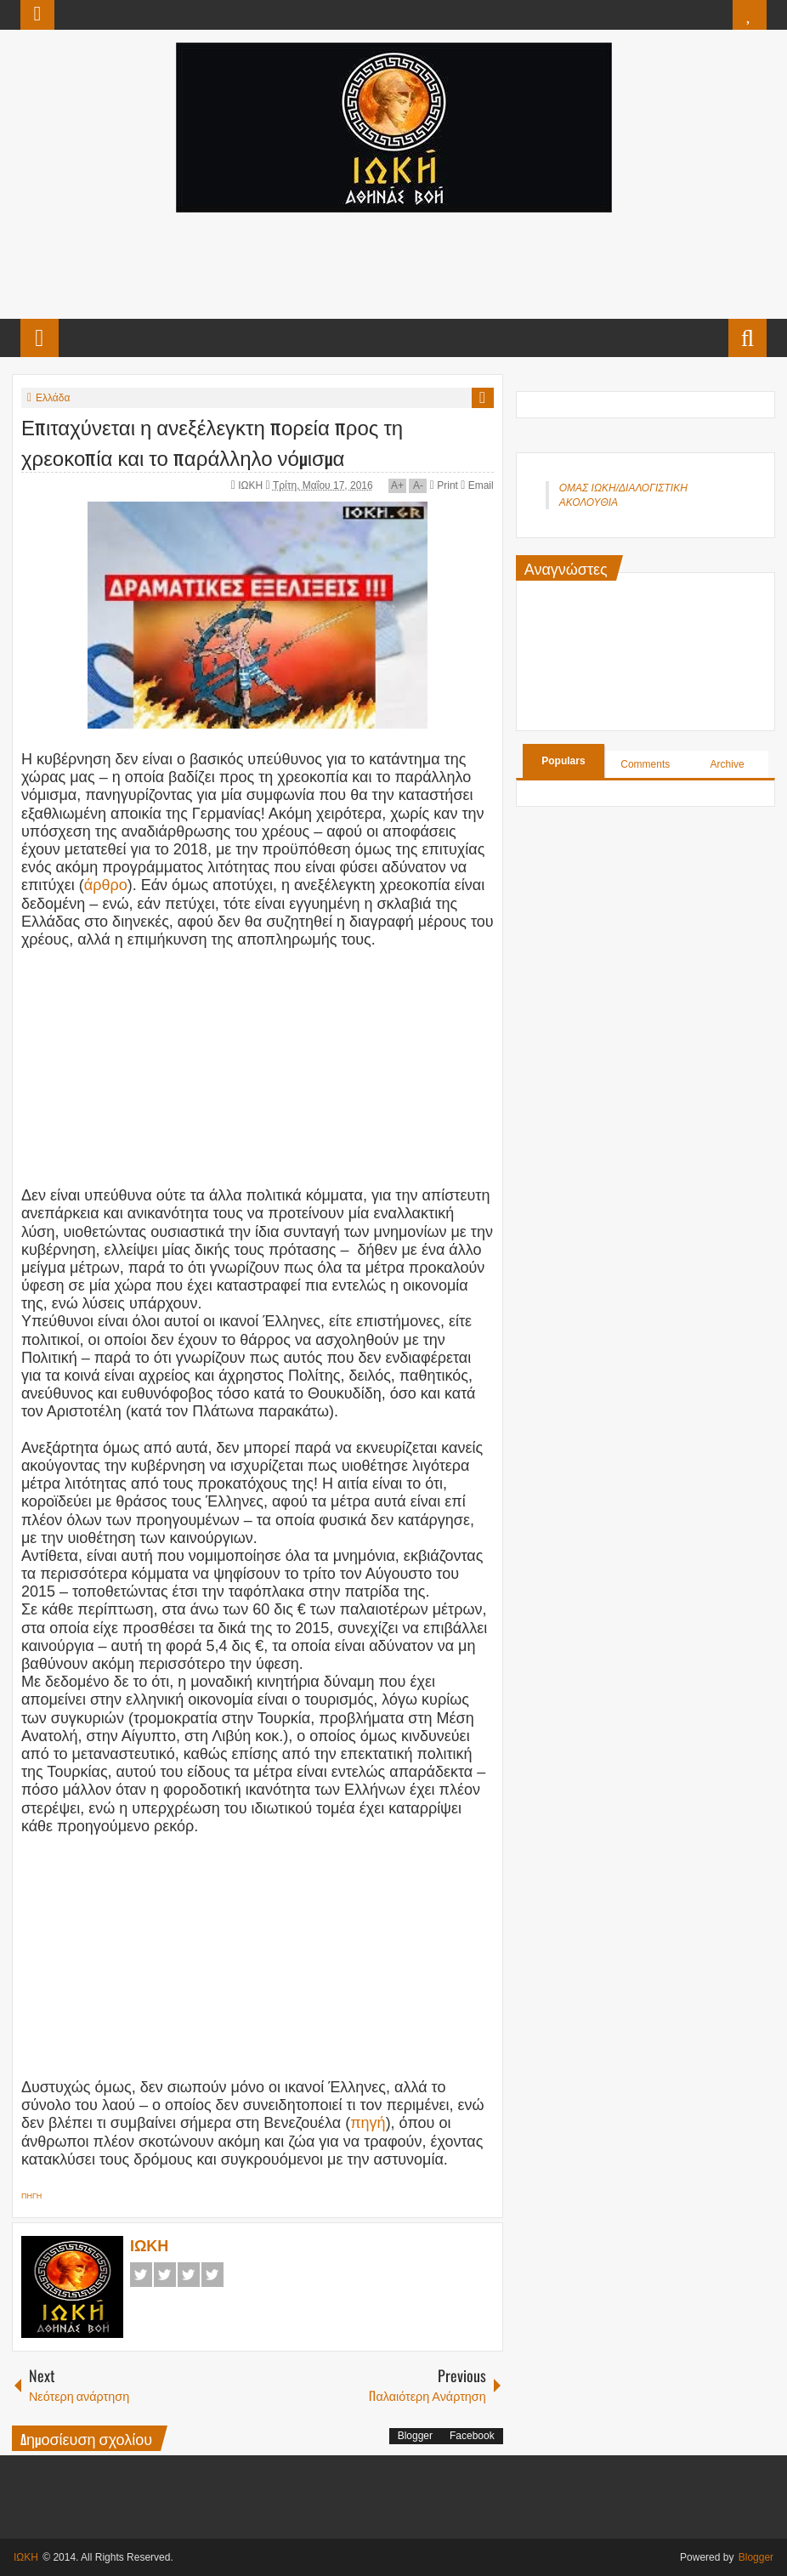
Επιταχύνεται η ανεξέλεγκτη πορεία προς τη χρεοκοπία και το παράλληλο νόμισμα (212, 441)
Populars (563, 761)
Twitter (165, 2274)
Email (477, 485)
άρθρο (105, 885)
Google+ (189, 2274)
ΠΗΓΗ (31, 2196)
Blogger (415, 2436)
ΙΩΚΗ (251, 485)
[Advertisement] (392, 263)
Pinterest (212, 2274)
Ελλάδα (53, 398)
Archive (728, 764)
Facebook (141, 2274)
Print (444, 485)
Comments (645, 764)
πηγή (367, 2122)
